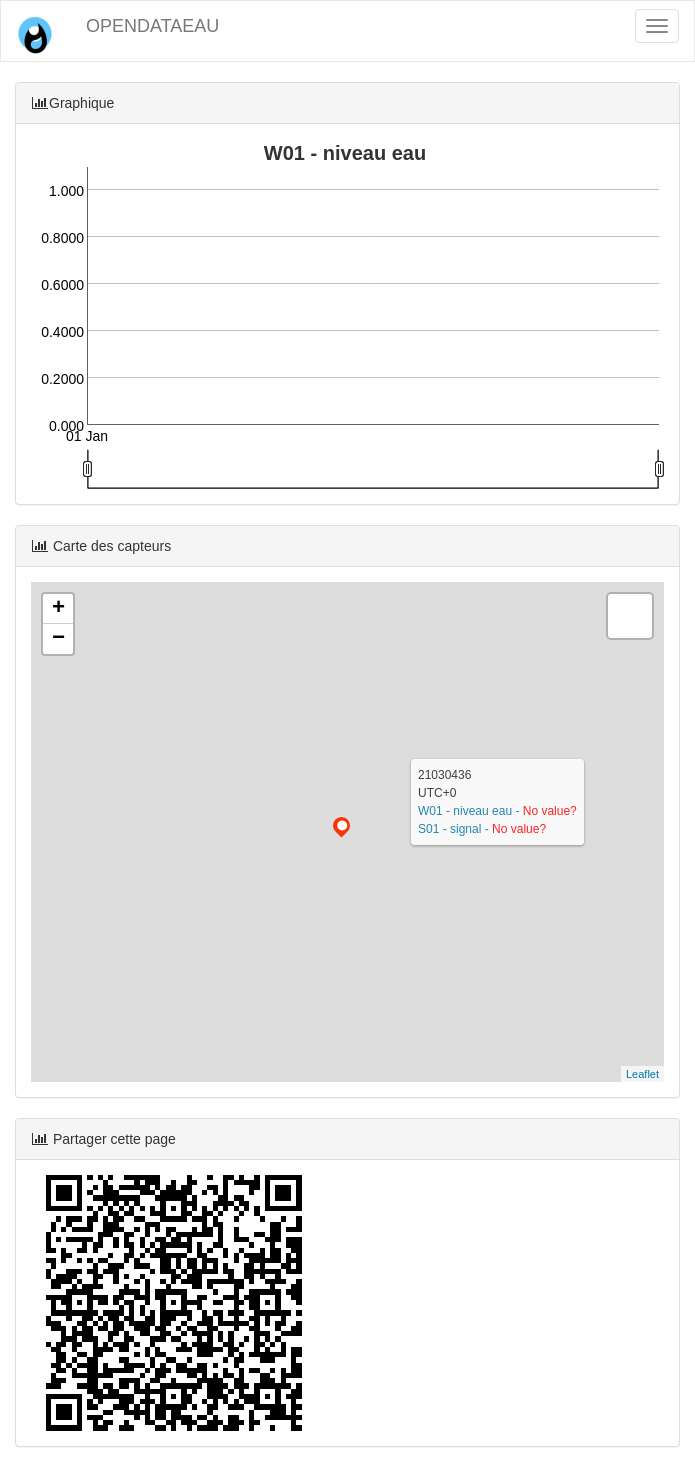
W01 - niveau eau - (470, 811)
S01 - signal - (455, 829)
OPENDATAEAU (152, 26)
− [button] (58, 639)
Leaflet (642, 1074)
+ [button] (58, 609)
